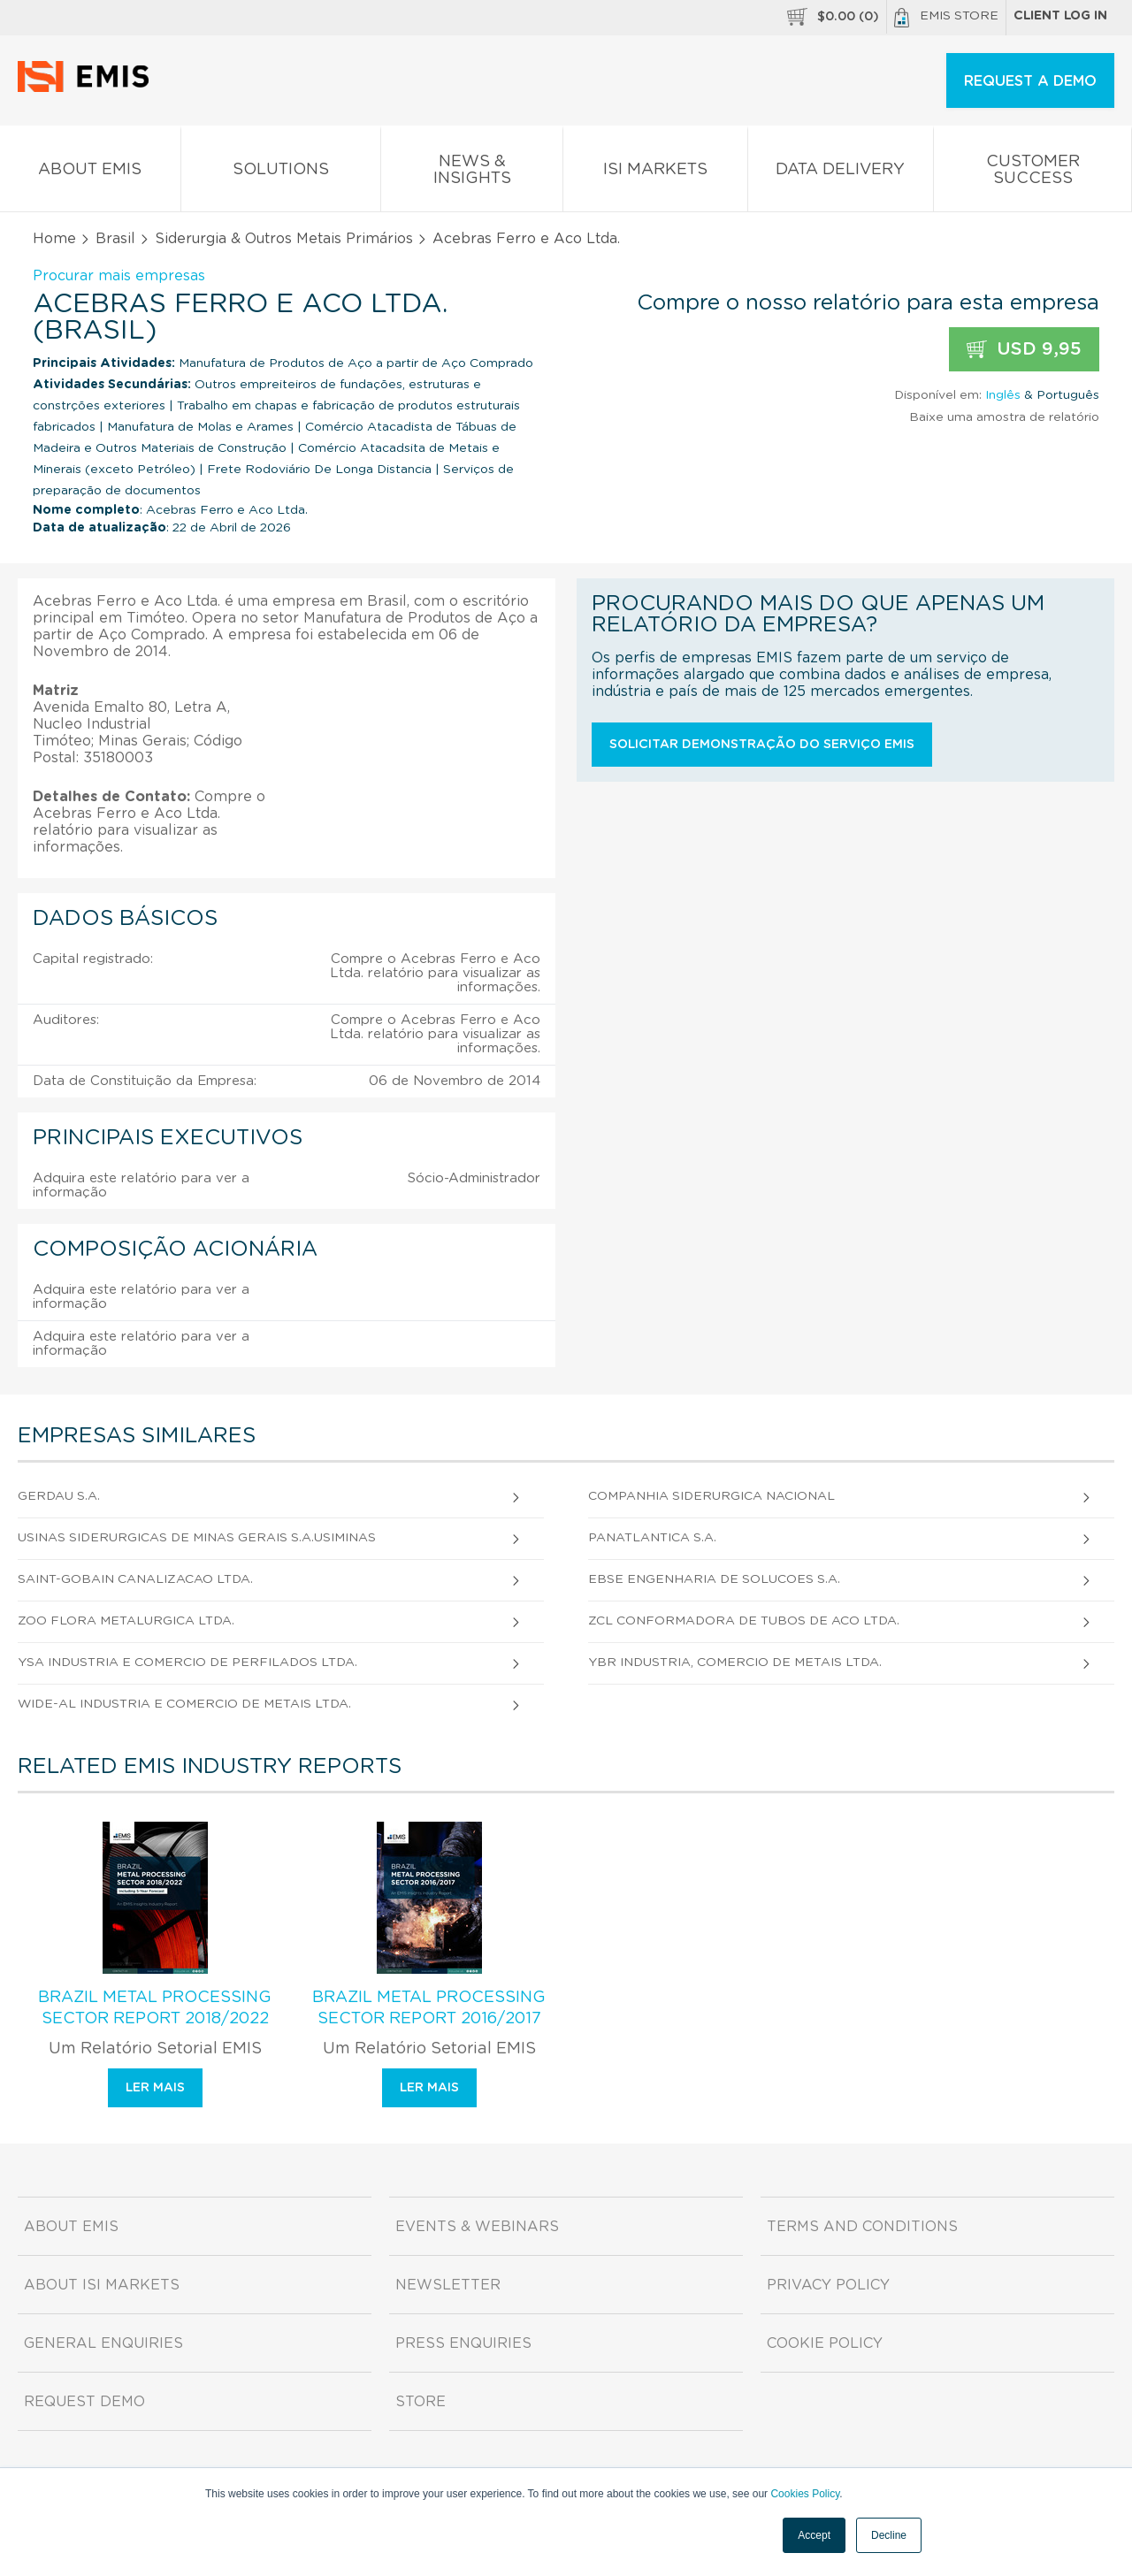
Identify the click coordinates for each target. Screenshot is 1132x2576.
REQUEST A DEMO (1030, 81)
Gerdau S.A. (59, 1496)
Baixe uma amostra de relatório (1004, 417)
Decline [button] (888, 2535)
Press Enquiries (463, 2343)
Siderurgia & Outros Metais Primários (284, 239)
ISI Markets (655, 173)
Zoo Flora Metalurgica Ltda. (126, 1621)
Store (420, 2402)
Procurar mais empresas (119, 276)
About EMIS (90, 173)
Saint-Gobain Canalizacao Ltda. (135, 1579)
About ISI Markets (102, 2285)
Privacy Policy (828, 2285)
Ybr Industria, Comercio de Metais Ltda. (735, 1662)
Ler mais (155, 2088)
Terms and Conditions (862, 2227)
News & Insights (472, 173)
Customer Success (1032, 173)
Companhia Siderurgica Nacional (711, 1496)
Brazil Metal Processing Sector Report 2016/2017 (429, 2008)
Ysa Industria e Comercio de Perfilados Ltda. (187, 1662)
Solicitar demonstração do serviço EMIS (761, 744)
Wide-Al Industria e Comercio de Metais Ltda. (184, 1704)
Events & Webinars (477, 2227)
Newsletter (448, 2285)
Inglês (1003, 395)
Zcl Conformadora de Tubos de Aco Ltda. (743, 1621)
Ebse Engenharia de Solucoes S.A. (714, 1579)
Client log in (1060, 16)
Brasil (115, 239)
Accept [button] (814, 2535)
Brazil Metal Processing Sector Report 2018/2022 (155, 2008)
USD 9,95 (1024, 349)
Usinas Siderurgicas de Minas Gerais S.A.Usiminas (197, 1538)
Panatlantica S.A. (652, 1538)
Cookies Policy (804, 2494)
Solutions (281, 173)
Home (54, 239)
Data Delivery (841, 173)
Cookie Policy (825, 2343)
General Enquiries (103, 2343)
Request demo (84, 2402)
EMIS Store (946, 17)
